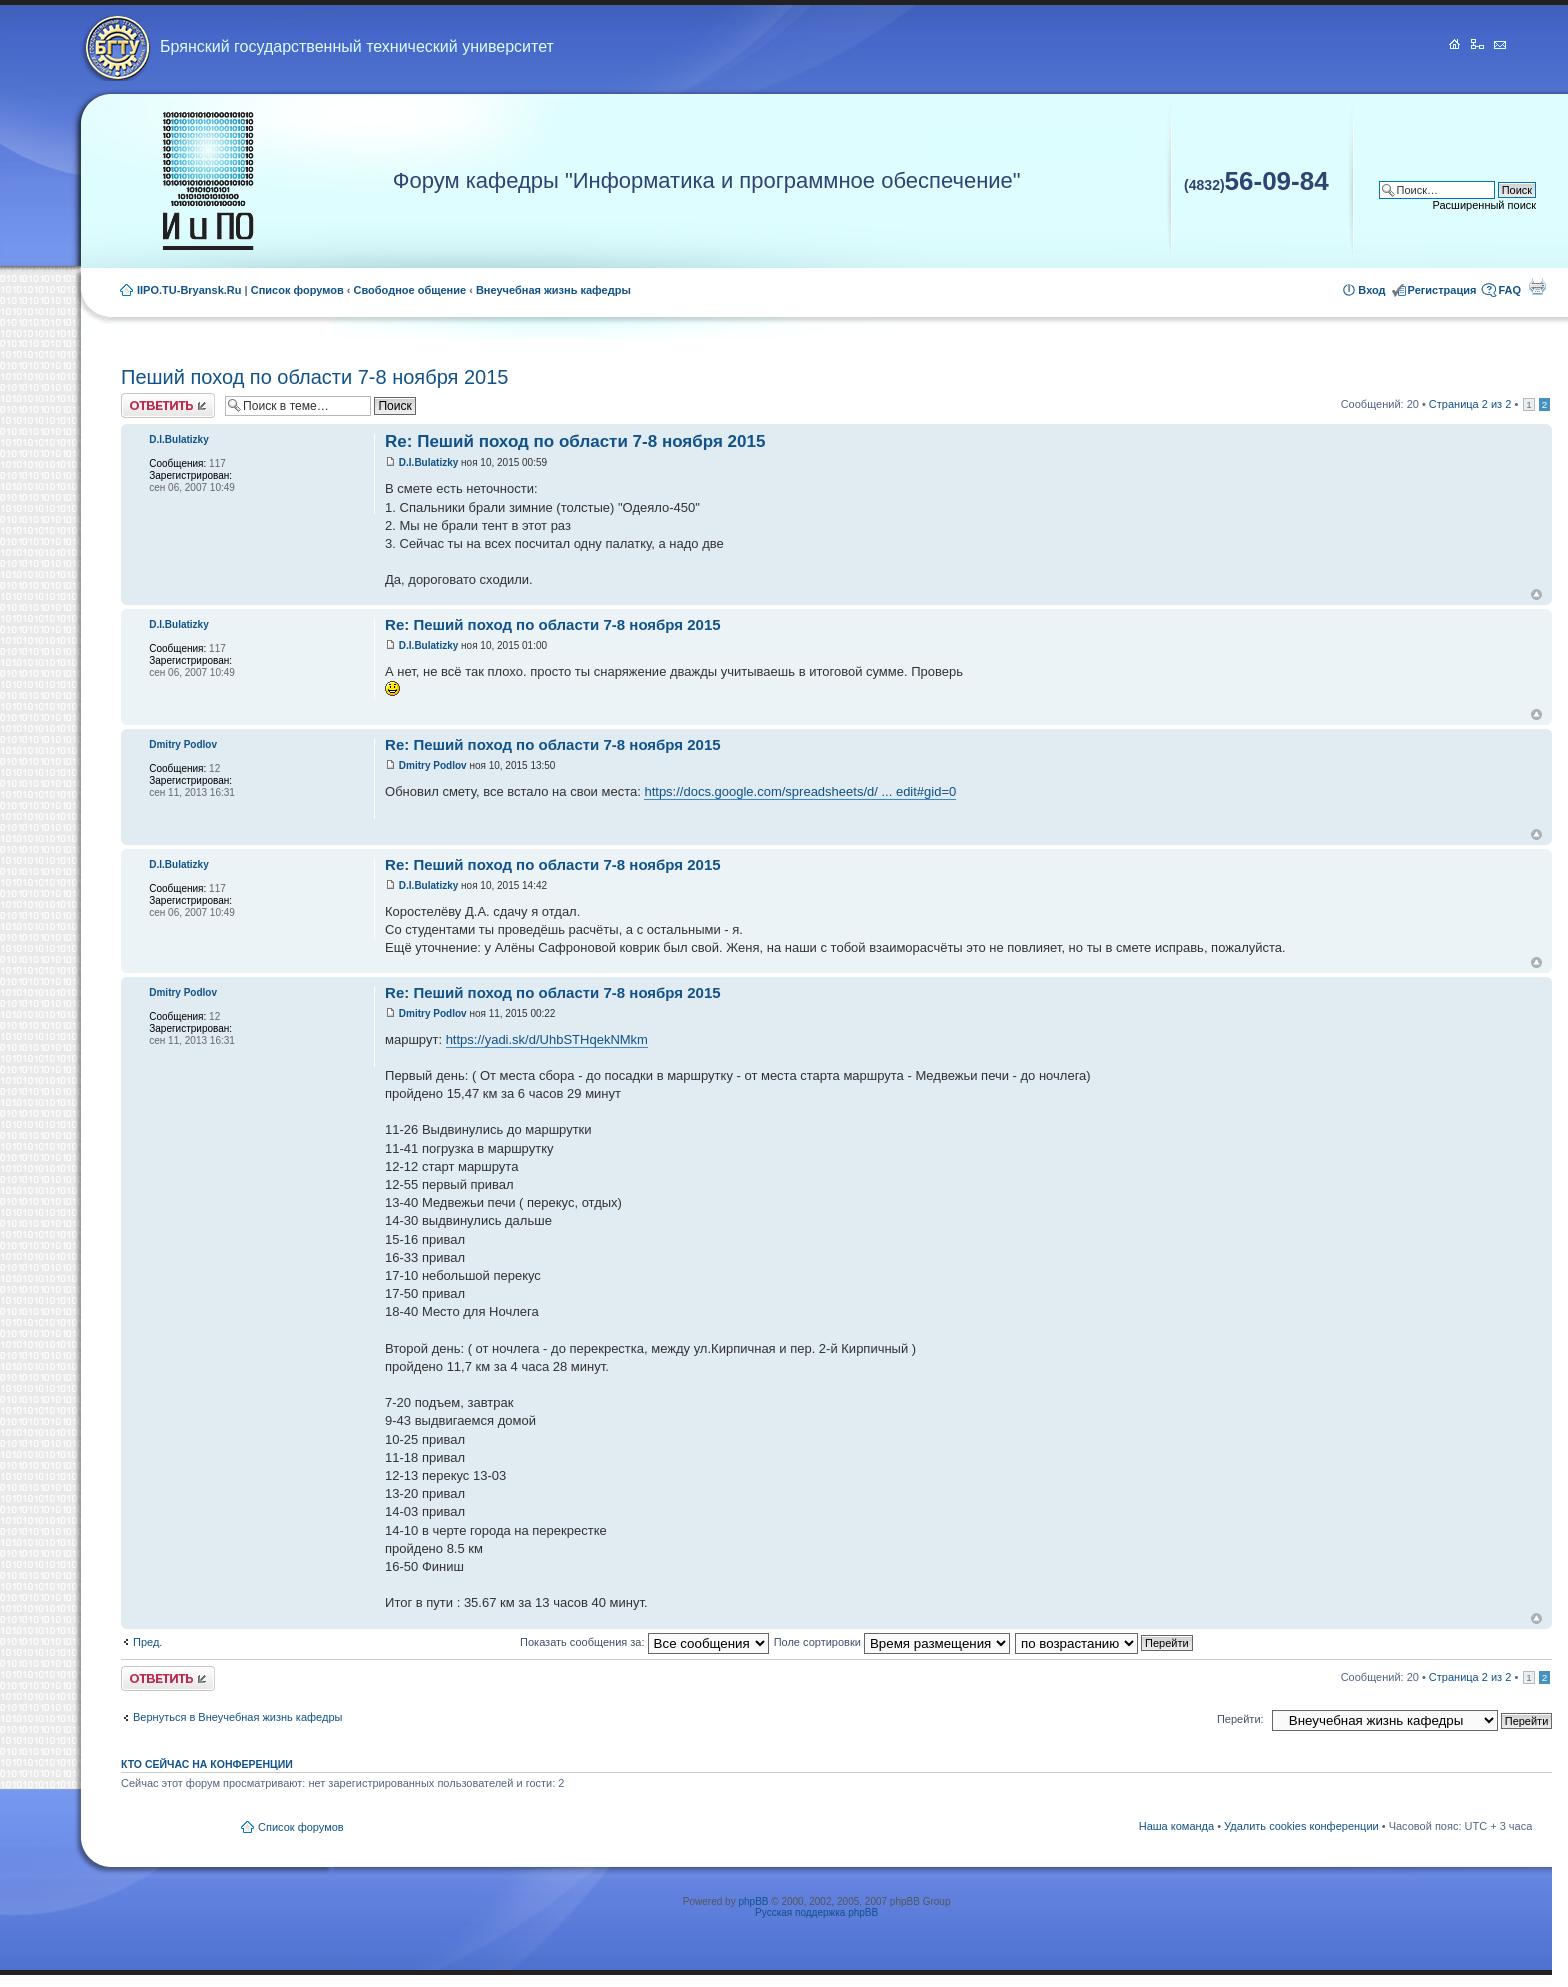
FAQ (1509, 290)
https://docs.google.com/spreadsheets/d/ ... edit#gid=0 (800, 791)
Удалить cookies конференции (1301, 1826)
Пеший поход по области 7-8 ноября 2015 (314, 377)
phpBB (753, 1901)
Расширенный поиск (1485, 205)
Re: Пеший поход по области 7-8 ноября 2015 (575, 441)
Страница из (1470, 404)
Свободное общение (410, 290)
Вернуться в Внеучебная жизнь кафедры (237, 1717)
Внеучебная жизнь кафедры (553, 290)
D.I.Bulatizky (428, 462)
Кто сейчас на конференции (207, 1764)
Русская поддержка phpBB (816, 1912)
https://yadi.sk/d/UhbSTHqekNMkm (547, 1039)
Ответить (168, 405)
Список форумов (297, 290)
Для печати (1537, 286)
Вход (1371, 290)
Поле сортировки (892, 1642)
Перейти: (1240, 1719)
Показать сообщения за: (644, 1642)
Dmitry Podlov (433, 765)
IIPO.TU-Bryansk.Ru (189, 290)
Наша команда (1176, 1826)
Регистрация (1442, 290)
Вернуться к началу (1536, 594)
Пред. (147, 1642)
